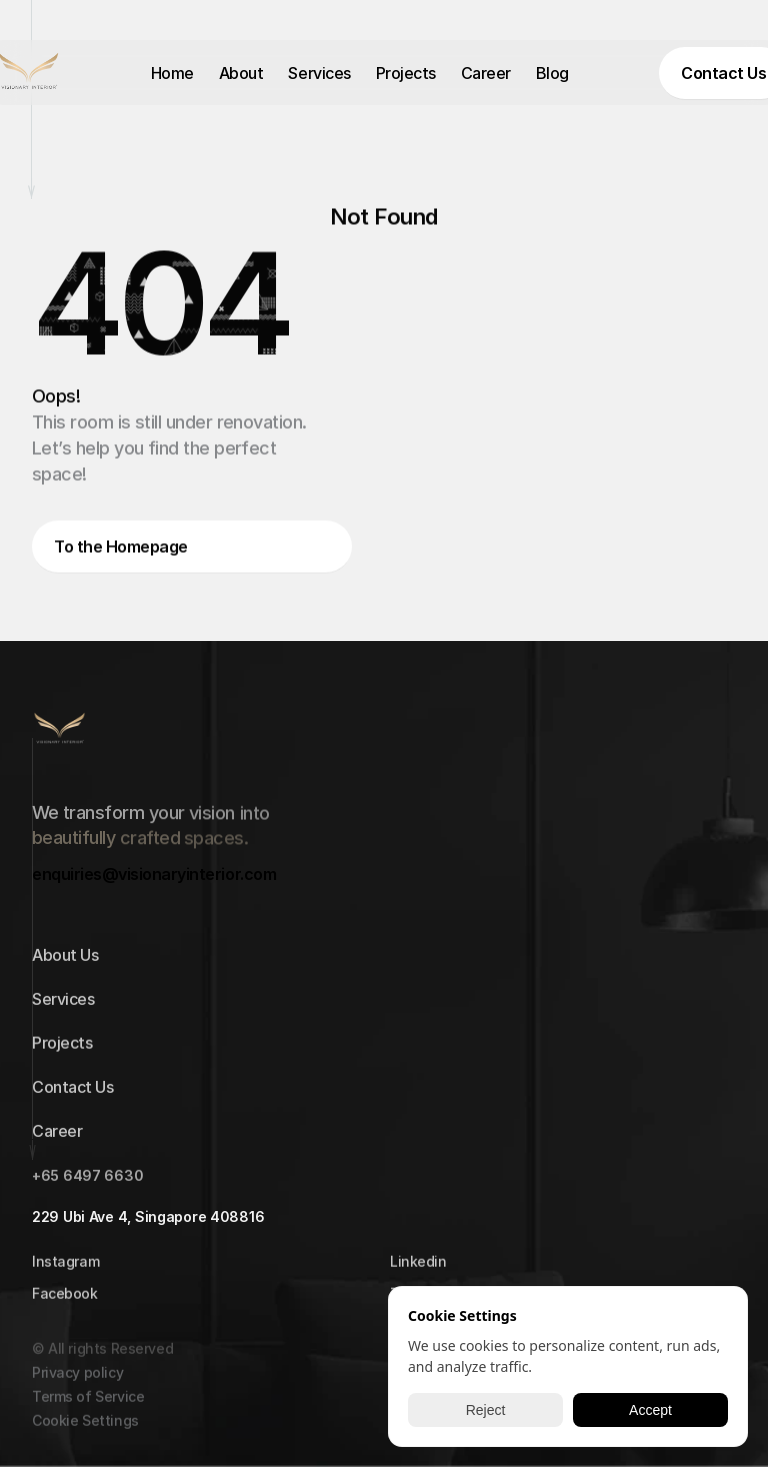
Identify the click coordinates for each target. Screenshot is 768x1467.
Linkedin (418, 1265)
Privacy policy (77, 1384)
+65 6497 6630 (87, 1180)
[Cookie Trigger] (85, 1433)
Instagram (65, 1265)
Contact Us (72, 1092)
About (241, 73)
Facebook (65, 1297)
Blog (552, 73)
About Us (65, 960)
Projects (406, 73)
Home (172, 73)
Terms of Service (88, 1408)
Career (486, 73)
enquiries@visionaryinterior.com (154, 874)
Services (319, 73)
